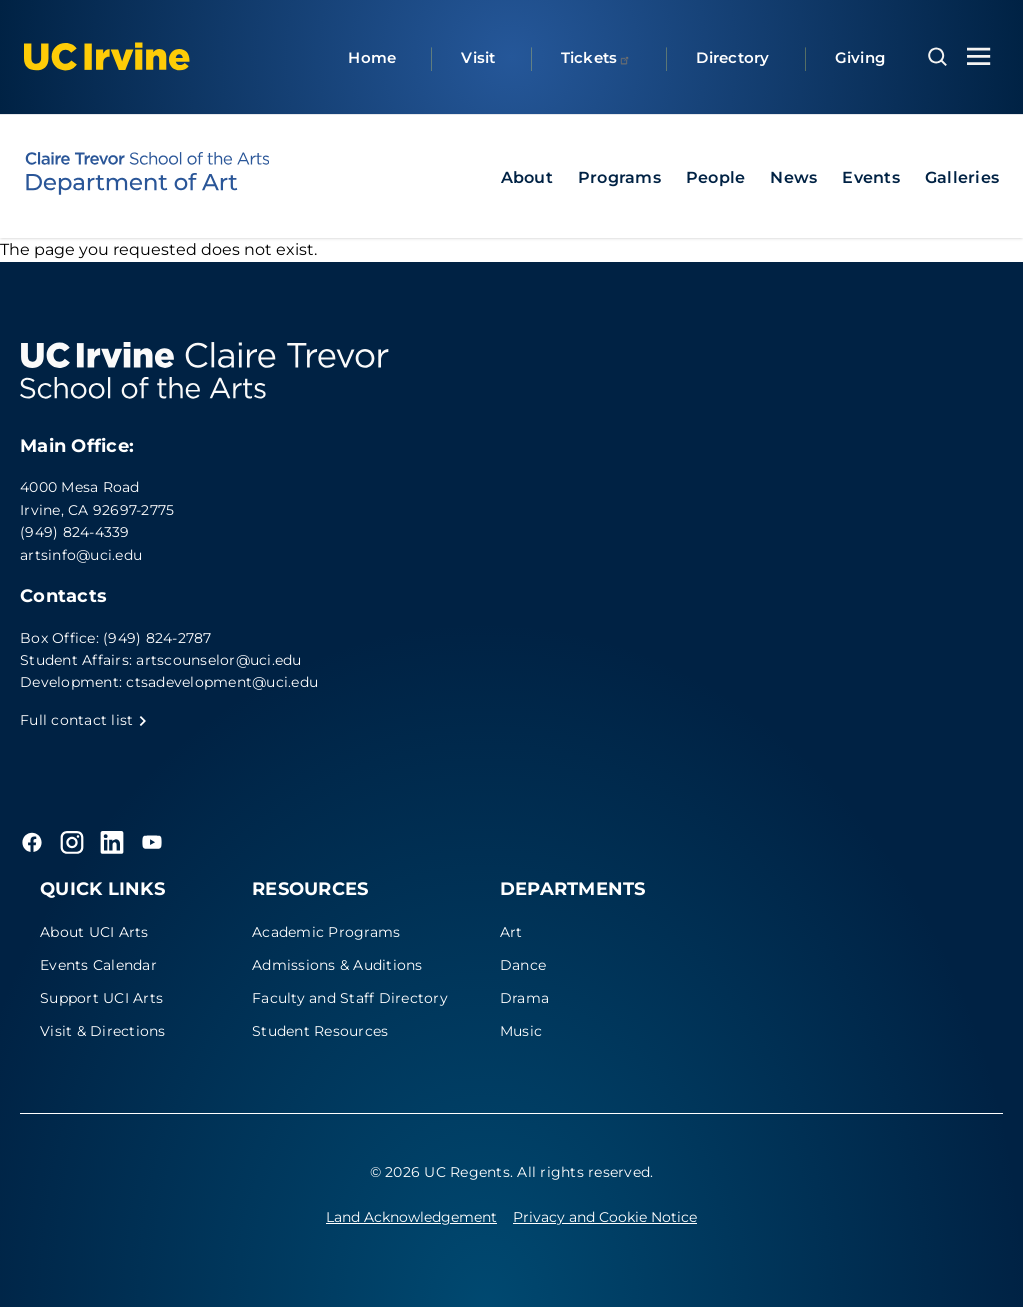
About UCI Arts (94, 932)
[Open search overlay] (937, 57)
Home (372, 57)
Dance (523, 965)
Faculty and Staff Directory (350, 998)
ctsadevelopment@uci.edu (222, 682)
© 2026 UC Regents (440, 1172)
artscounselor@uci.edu (218, 660)
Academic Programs (326, 932)
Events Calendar (98, 965)
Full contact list (84, 720)
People (716, 177)
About (527, 177)
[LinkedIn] (112, 842)
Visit (478, 57)
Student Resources (320, 1031)
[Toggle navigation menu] (979, 56)
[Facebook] (32, 842)
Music (521, 1031)
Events (871, 177)
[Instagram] (72, 842)
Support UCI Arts (101, 998)
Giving (860, 57)
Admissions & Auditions (337, 965)
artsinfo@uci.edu (81, 555)
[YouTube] (152, 842)
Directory (732, 57)
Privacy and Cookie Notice (605, 1217)
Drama (524, 998)
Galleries (962, 177)
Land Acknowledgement (411, 1217)
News (793, 177)
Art (511, 932)
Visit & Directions (103, 1031)
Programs (619, 177)
